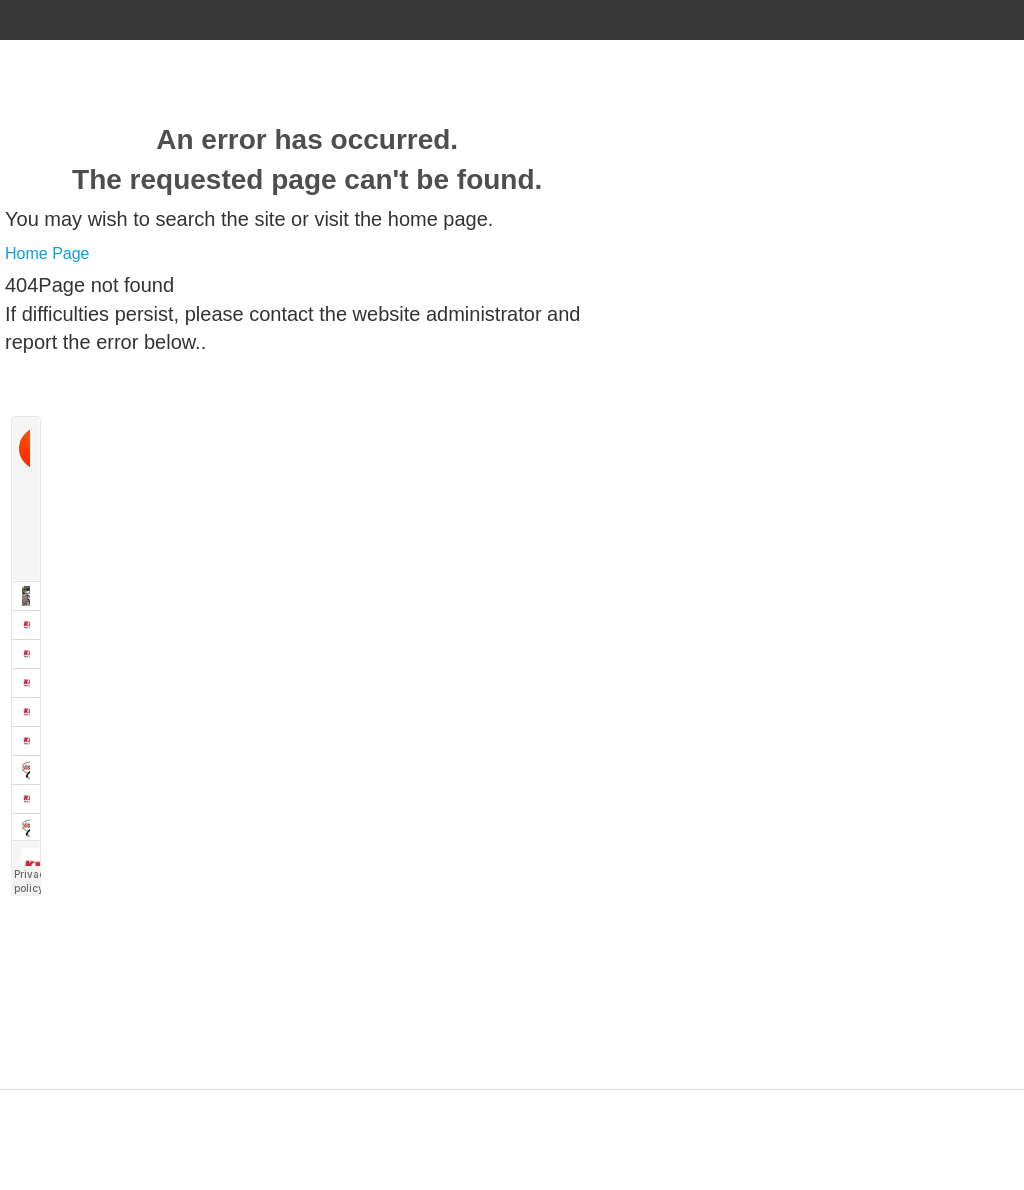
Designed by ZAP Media (512, 1101)
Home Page (47, 253)
